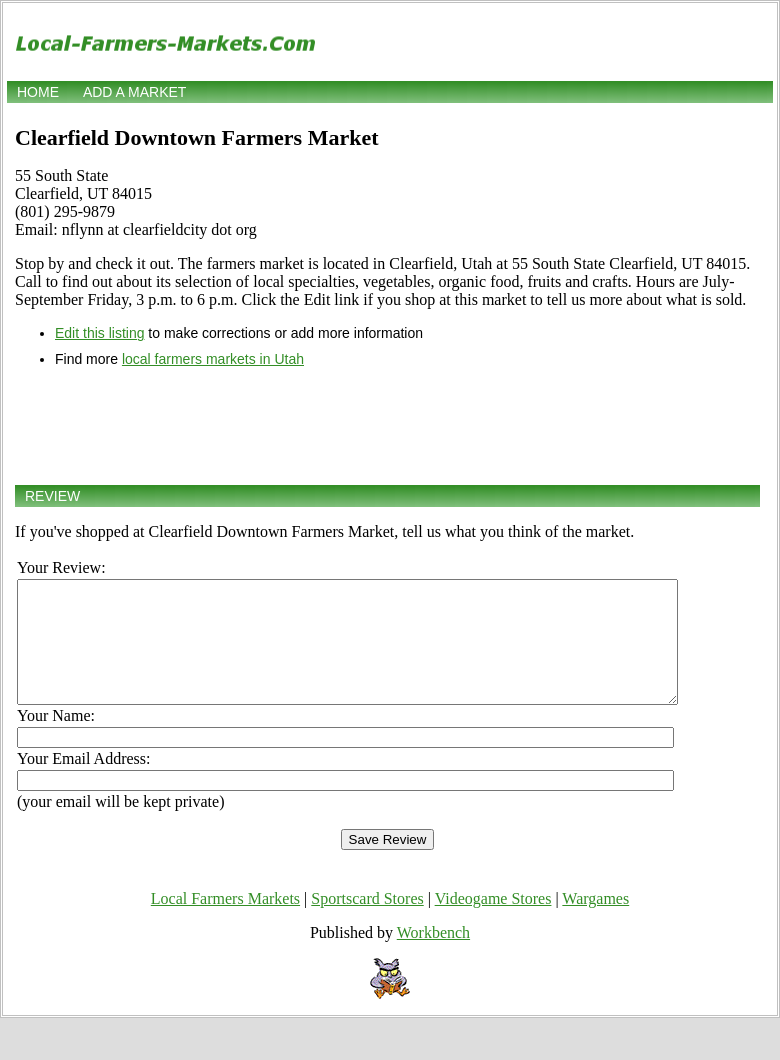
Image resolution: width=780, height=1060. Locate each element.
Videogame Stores (493, 922)
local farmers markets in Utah (213, 359)
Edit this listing (99, 333)
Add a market (134, 92)
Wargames (595, 922)
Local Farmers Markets (225, 922)
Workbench (433, 956)
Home (38, 92)
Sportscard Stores (367, 922)
